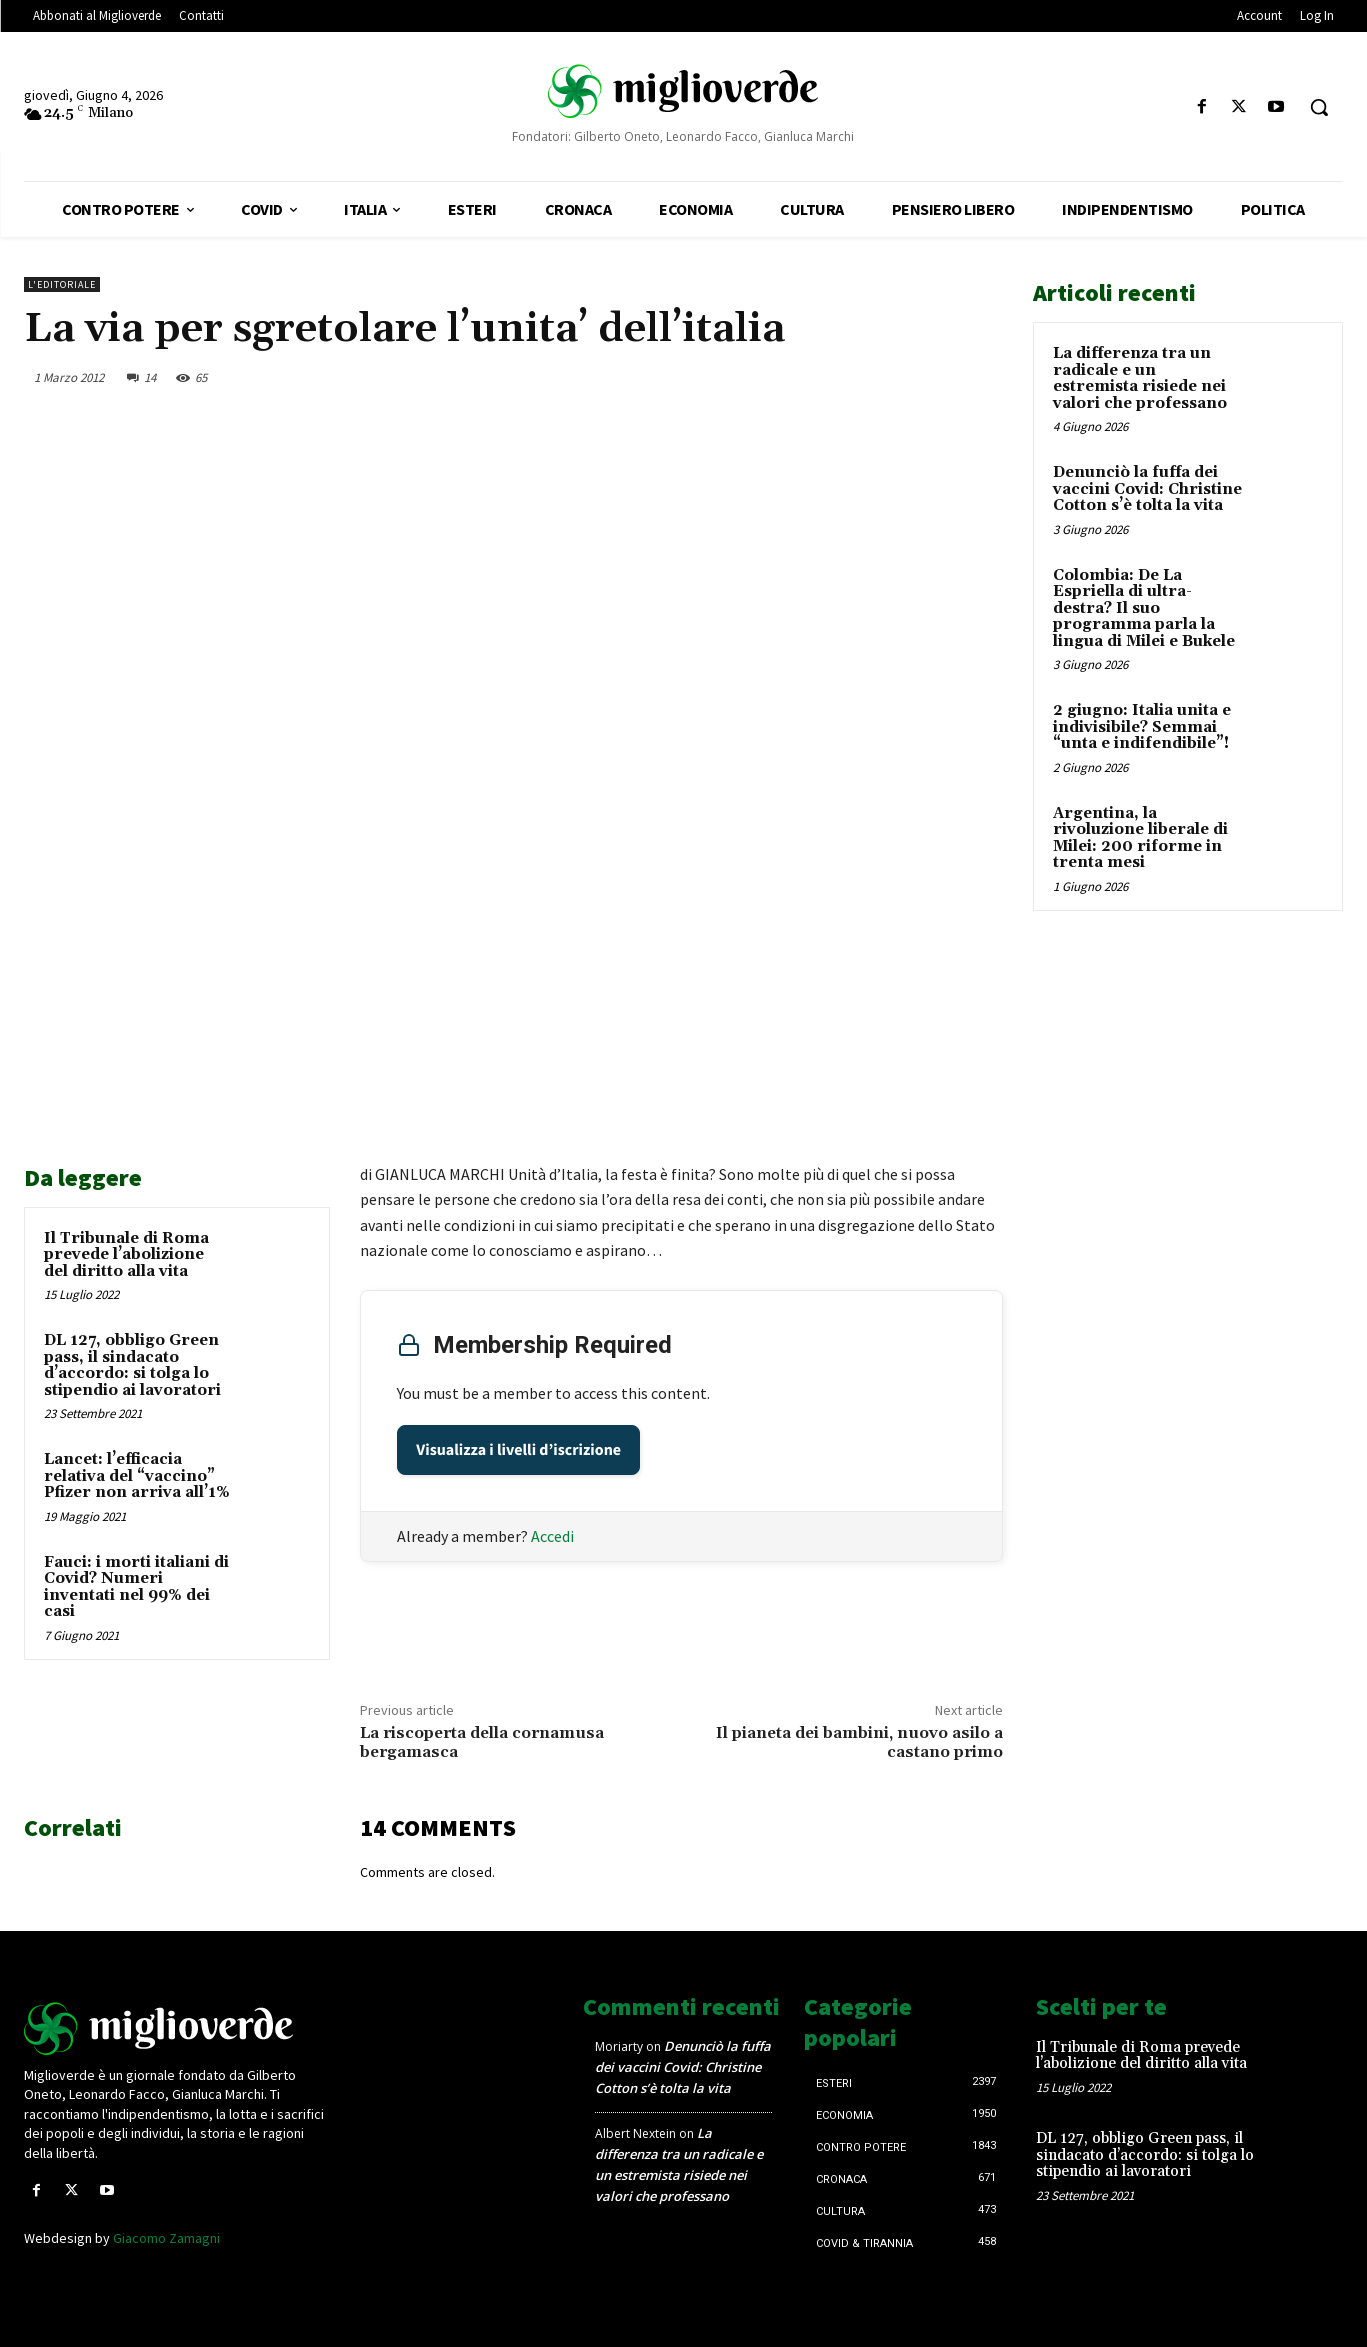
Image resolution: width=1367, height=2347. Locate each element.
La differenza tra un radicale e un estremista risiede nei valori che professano (1140, 378)
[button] (1319, 107)
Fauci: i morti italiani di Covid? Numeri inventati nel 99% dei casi (136, 1587)
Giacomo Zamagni (166, 2238)
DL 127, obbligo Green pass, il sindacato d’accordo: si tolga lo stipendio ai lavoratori (132, 1365)
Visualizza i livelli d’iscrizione (518, 1450)
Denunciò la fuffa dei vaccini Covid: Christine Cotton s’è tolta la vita (1147, 489)
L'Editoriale (62, 284)
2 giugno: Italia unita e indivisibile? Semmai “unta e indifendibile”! (1142, 727)
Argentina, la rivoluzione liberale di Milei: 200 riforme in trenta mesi (1140, 838)
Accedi (552, 1536)
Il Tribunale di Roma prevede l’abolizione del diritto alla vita (126, 1255)
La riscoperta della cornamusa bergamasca (482, 1742)
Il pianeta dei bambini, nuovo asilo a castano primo (859, 1742)
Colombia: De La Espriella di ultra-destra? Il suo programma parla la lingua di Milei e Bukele (1144, 608)
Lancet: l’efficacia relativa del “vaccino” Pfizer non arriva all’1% (137, 1476)
